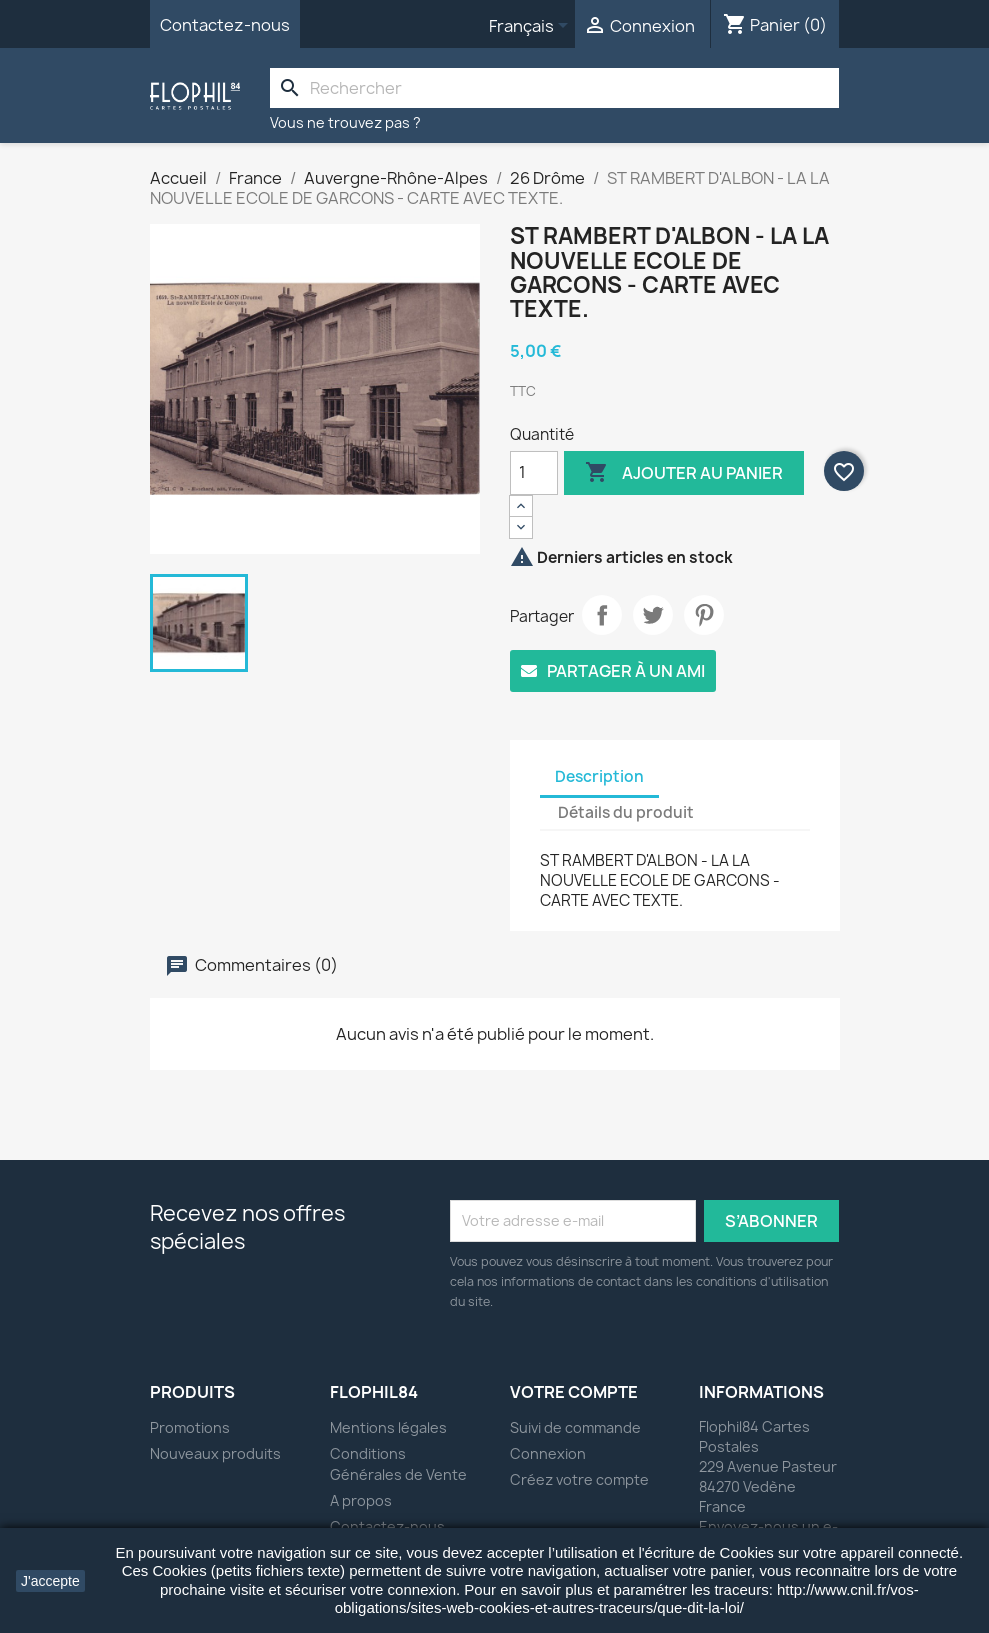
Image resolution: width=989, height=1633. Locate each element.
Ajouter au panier (684, 473)
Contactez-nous (225, 25)
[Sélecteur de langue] (532, 27)
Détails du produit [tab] (626, 812)
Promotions (190, 1427)
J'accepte (50, 1581)
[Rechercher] (555, 88)
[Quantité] (534, 473)
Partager (602, 615)
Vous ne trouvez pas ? (345, 122)
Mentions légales (388, 1427)
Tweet (653, 615)
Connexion (548, 1453)
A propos (361, 1500)
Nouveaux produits (215, 1453)
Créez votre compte (579, 1479)
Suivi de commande (575, 1427)
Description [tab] (599, 776)
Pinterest (704, 615)
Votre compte (574, 1392)
